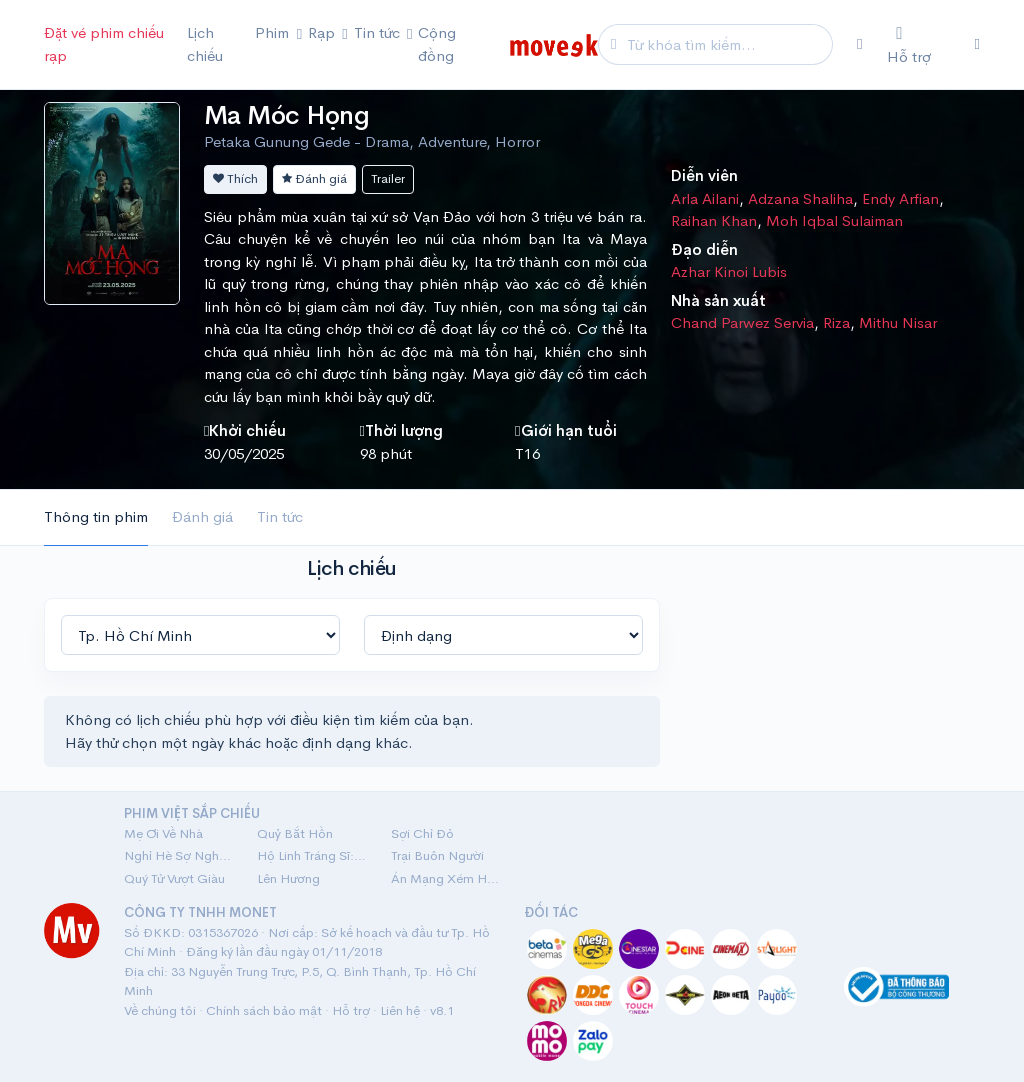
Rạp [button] (323, 32)
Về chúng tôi (160, 1010)
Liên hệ (400, 1010)
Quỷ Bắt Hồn (295, 833)
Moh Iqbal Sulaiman (834, 220)
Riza (836, 322)
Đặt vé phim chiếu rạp (104, 44)
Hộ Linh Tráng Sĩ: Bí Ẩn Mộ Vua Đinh (311, 855)
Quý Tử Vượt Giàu (174, 878)
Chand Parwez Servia (742, 322)
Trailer (388, 178)
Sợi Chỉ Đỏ (422, 833)
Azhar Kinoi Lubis (729, 271)
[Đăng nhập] (977, 44)
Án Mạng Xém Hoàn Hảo (445, 878)
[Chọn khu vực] (859, 44)
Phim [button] (274, 32)
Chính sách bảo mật (264, 1010)
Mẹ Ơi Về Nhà (163, 833)
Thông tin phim (96, 516)
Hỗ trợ (351, 1010)
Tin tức (280, 516)
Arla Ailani (705, 198)
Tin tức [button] (379, 32)
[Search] (727, 44)
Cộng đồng (437, 44)
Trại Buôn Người (437, 855)
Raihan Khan (714, 220)
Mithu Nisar (898, 322)
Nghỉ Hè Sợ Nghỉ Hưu (178, 855)
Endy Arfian (900, 198)
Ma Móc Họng (286, 115)
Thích (235, 178)
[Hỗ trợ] (919, 45)
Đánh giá (314, 178)
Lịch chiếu (205, 44)
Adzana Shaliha (800, 198)
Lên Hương (288, 878)
